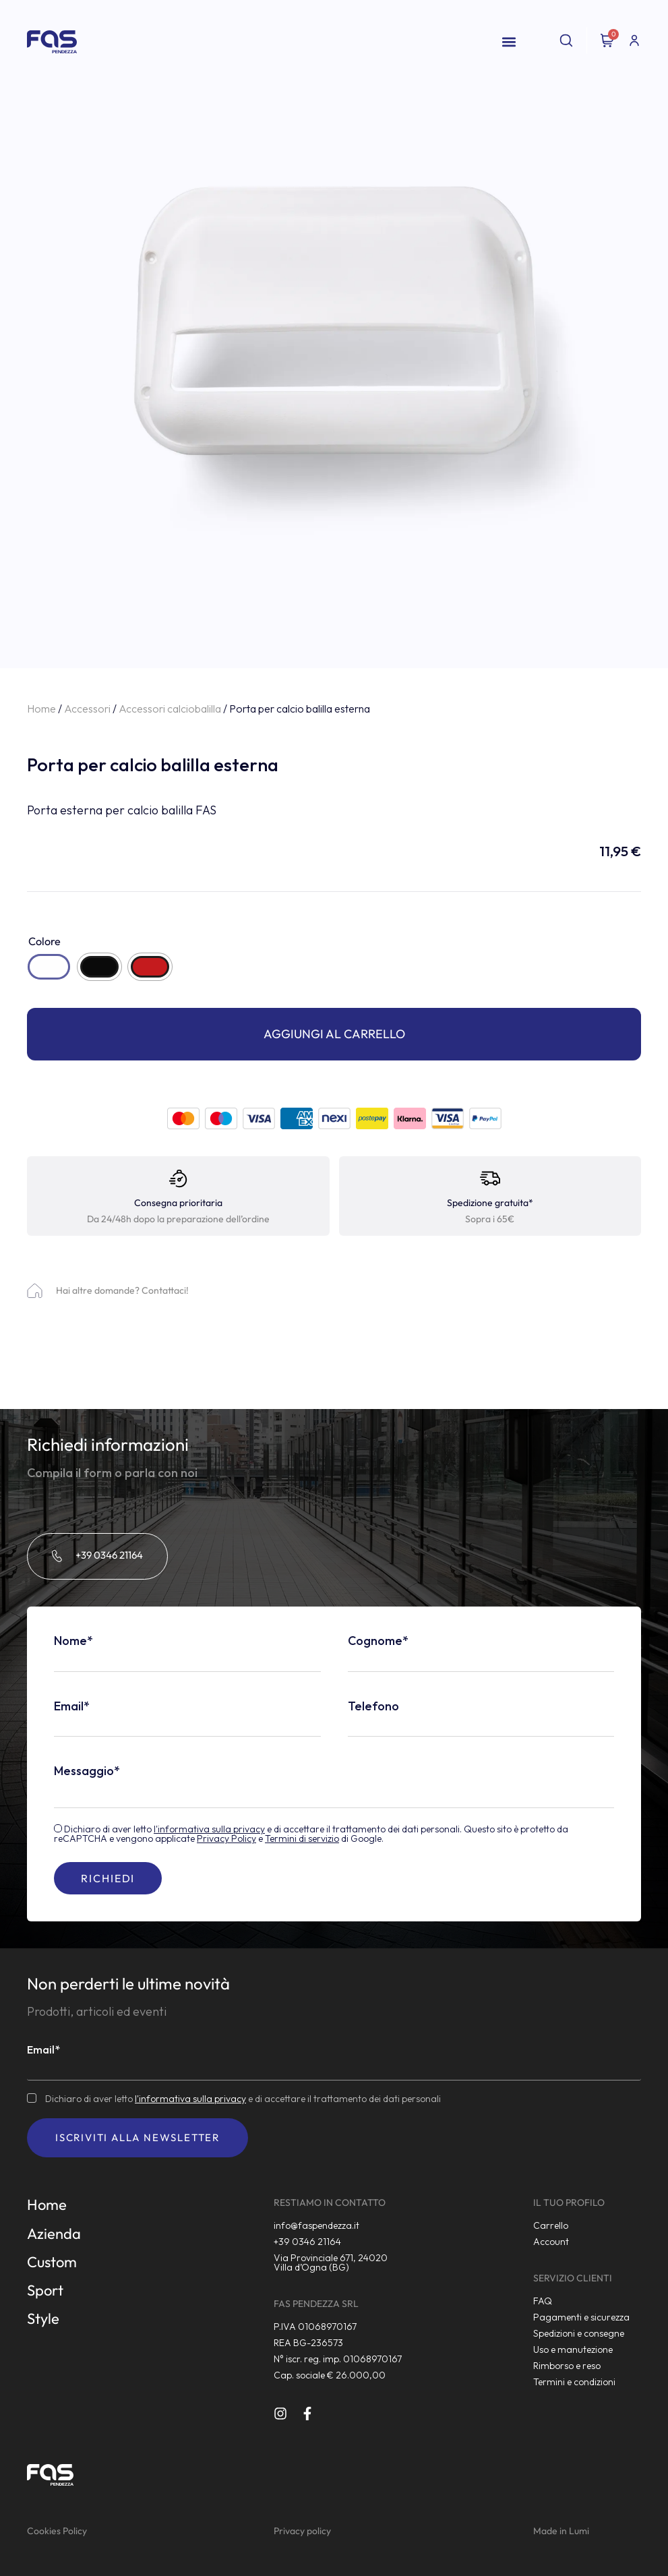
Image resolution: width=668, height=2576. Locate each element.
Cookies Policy (57, 2531)
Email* (72, 1706)
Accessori (87, 708)
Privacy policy (302, 2531)
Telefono (373, 1706)
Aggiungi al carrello (334, 1034)
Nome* (73, 1641)
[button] (508, 42)
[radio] (49, 966)
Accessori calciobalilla (170, 708)
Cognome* (378, 1641)
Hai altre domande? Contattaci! (122, 1290)
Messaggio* (87, 1771)
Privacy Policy (226, 1838)
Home (41, 708)
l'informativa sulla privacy (209, 1829)
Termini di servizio (302, 1838)
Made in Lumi (561, 2531)
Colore (44, 941)
